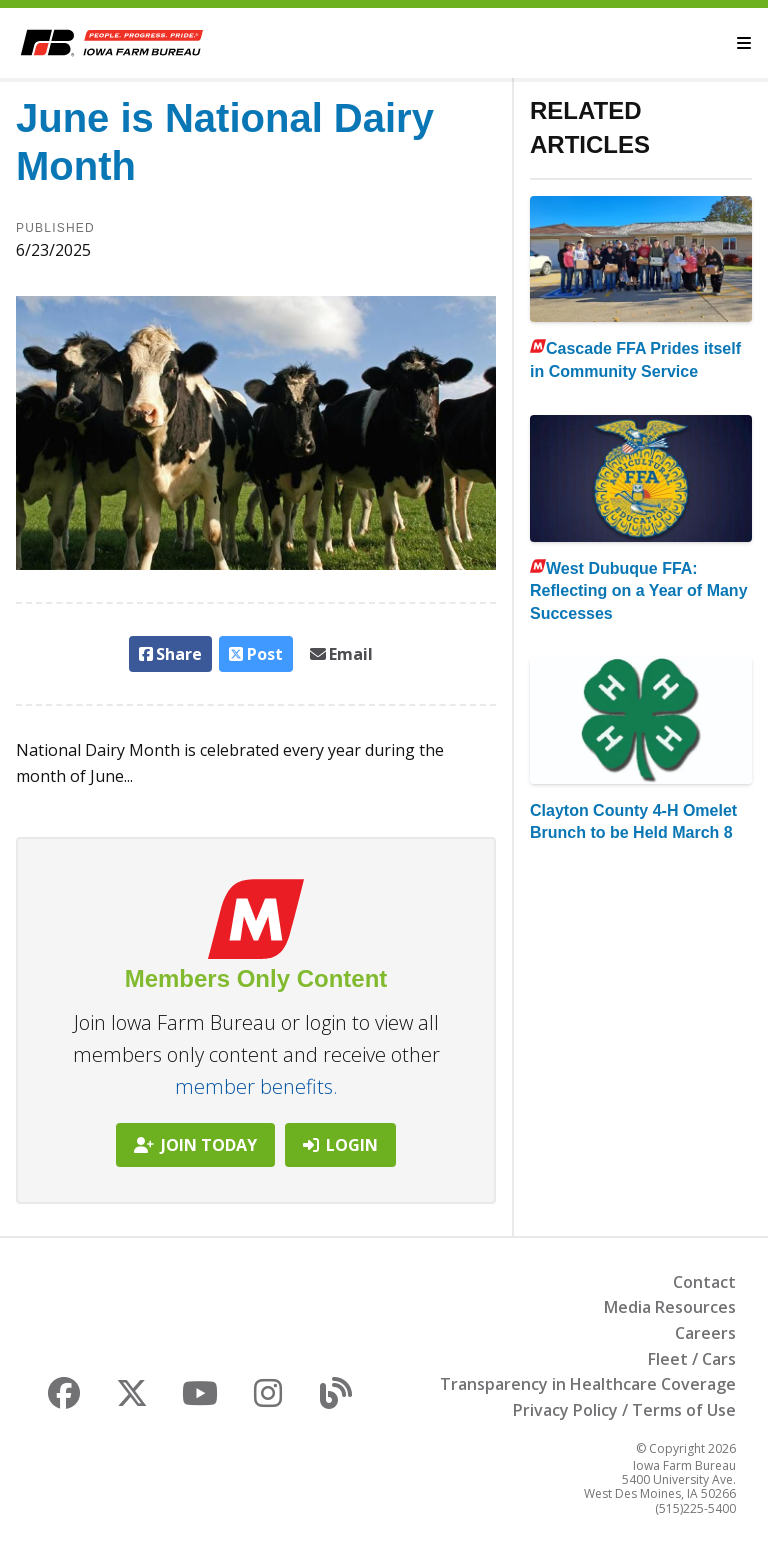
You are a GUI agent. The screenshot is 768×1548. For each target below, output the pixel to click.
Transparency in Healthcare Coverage (588, 1384)
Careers (705, 1333)
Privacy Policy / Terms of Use (624, 1410)
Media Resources (670, 1307)
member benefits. (256, 1086)
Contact (704, 1282)
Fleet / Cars (692, 1359)
